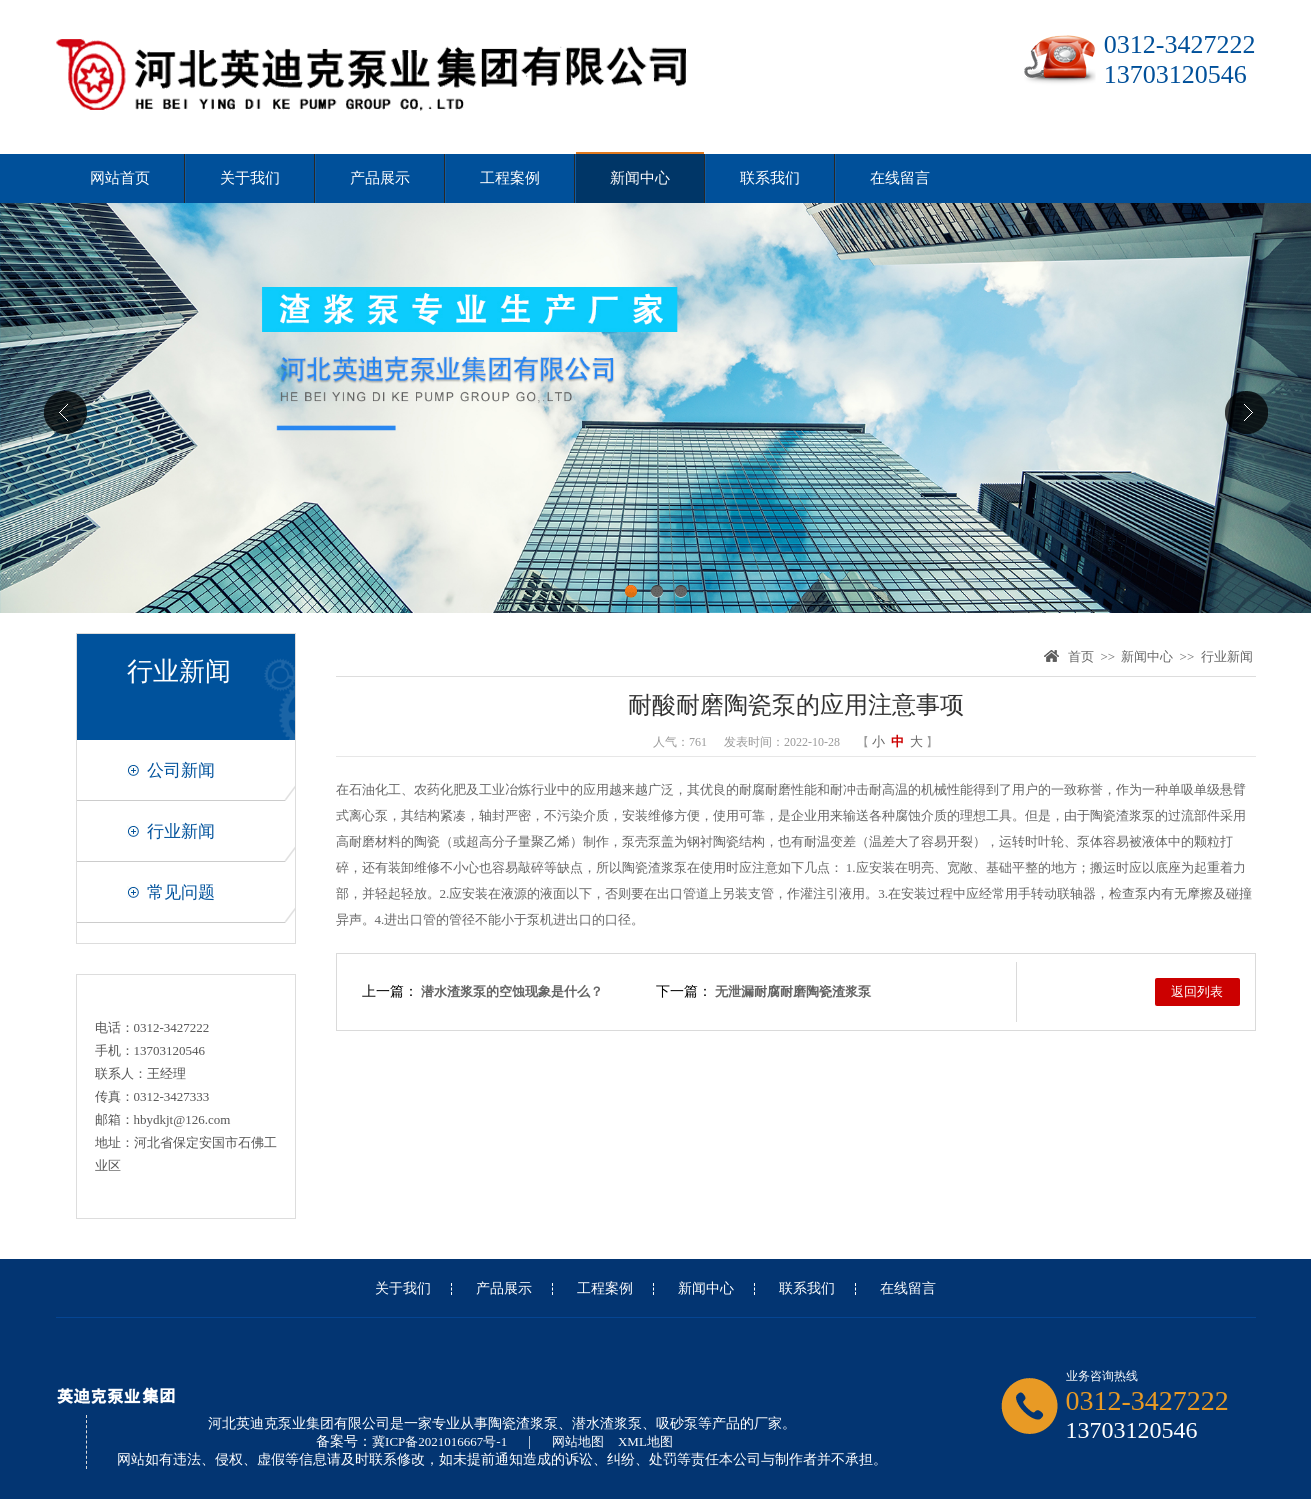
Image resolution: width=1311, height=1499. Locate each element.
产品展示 (380, 178)
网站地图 (578, 1441)
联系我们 (770, 178)
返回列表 (1197, 991)
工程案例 (510, 178)
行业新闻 (181, 831)
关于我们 (250, 178)
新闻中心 (640, 178)
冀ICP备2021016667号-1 (439, 1441)
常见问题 (181, 892)
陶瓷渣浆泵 (1122, 815)
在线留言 (900, 178)
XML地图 (645, 1441)
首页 (1081, 656)
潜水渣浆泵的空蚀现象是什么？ (512, 991)
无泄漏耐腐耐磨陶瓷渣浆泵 (793, 991)
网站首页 (120, 178)
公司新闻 (181, 770)
